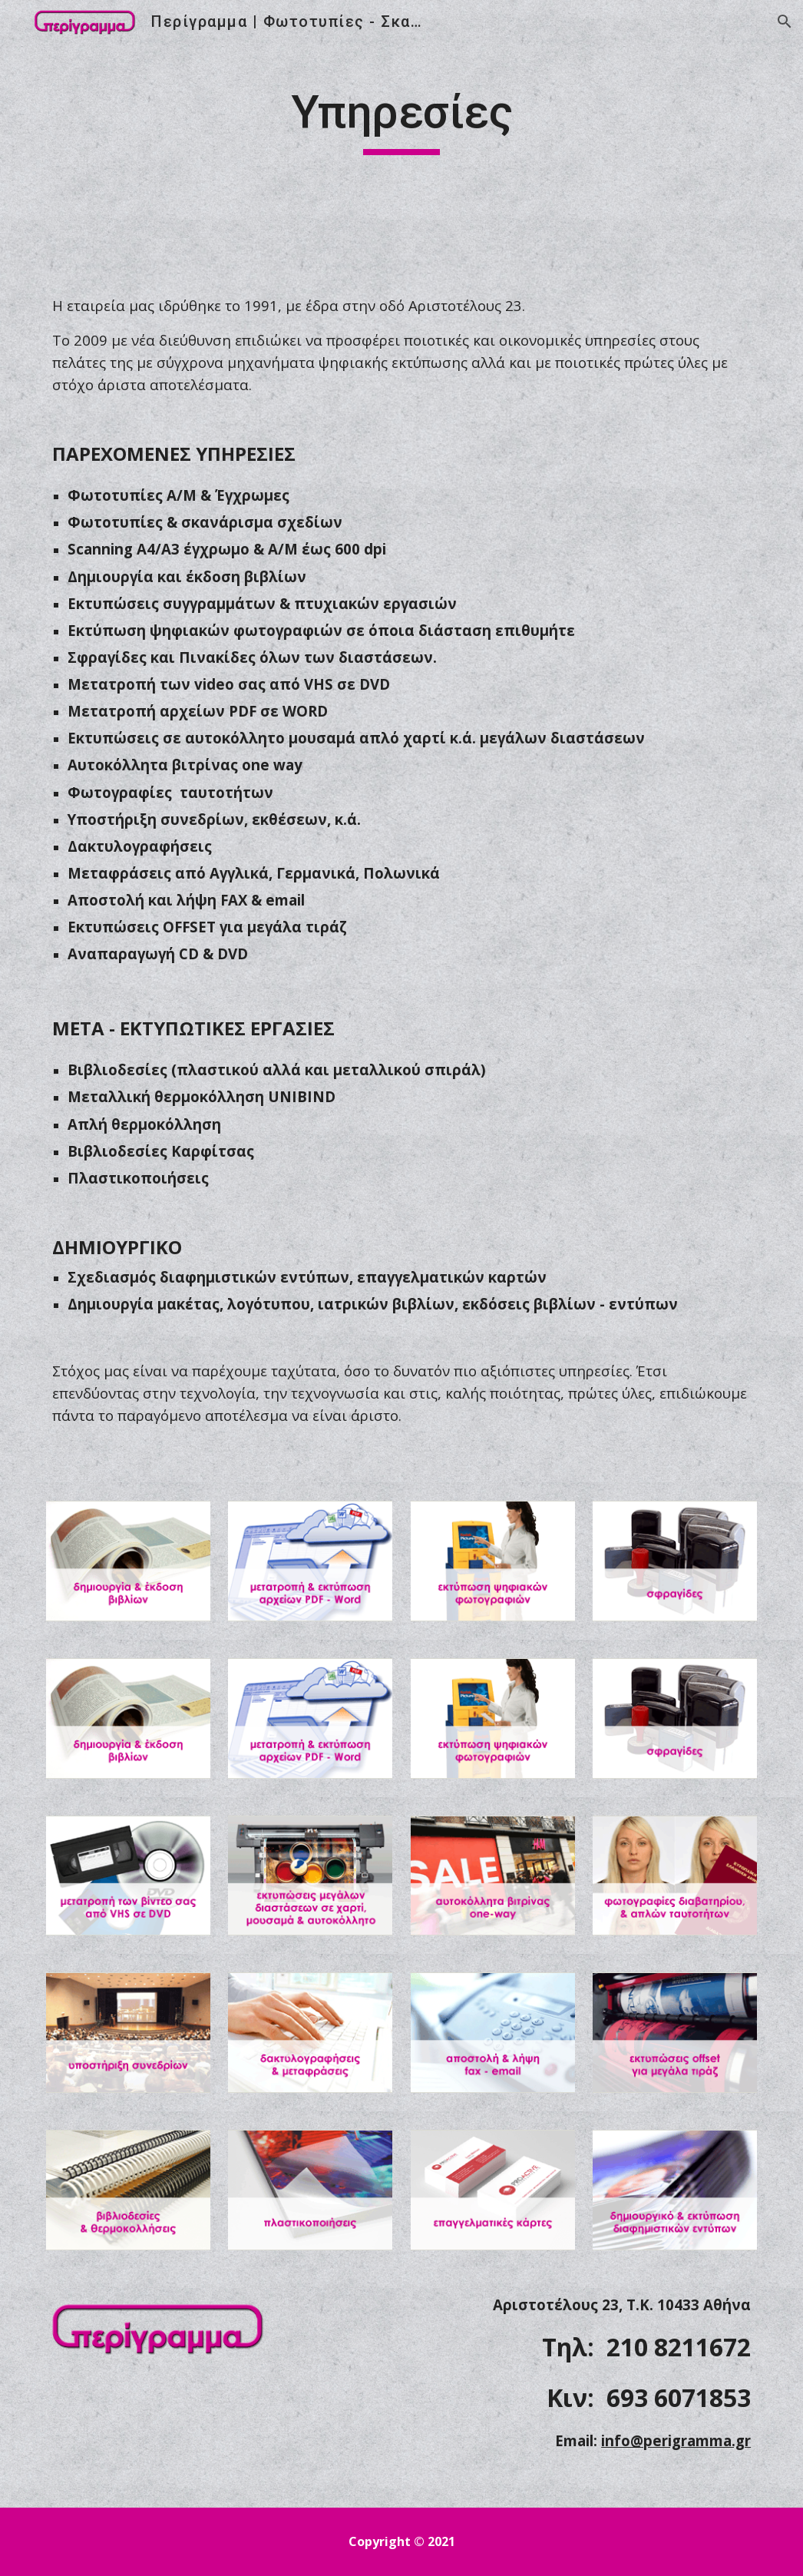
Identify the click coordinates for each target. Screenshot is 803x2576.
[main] (401, 119)
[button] (784, 21)
